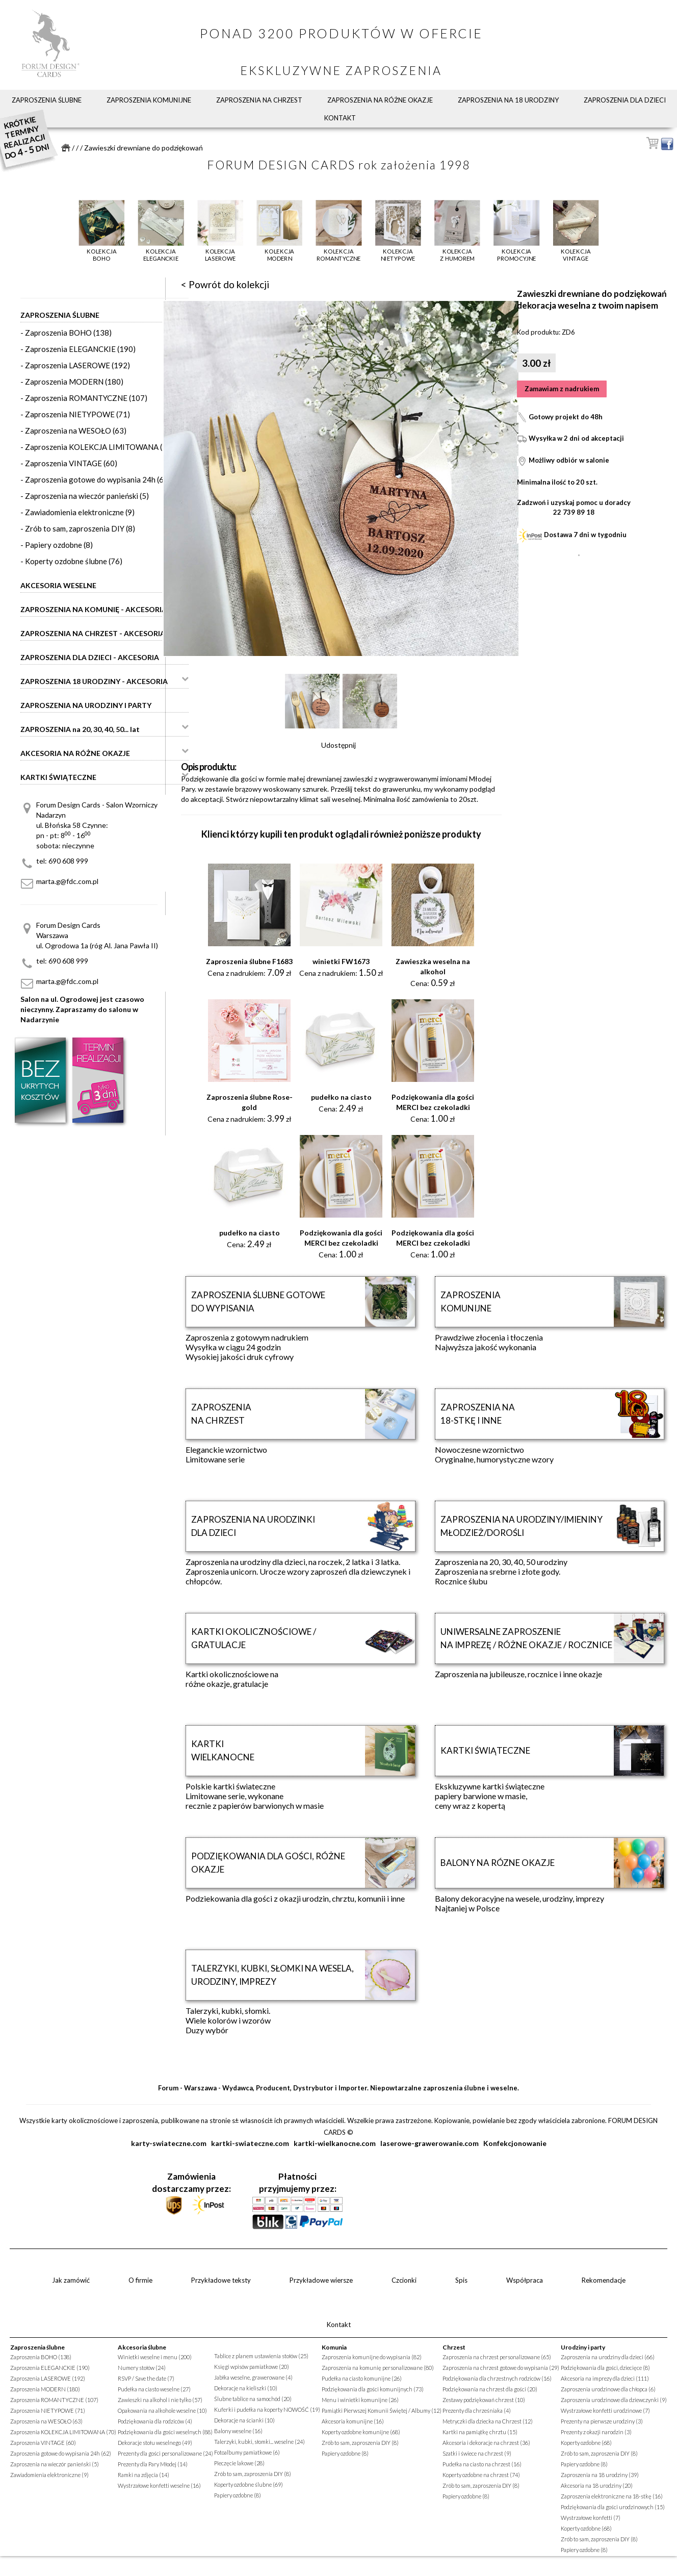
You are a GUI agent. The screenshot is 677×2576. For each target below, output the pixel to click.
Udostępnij (338, 745)
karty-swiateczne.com (168, 2143)
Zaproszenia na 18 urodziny (508, 100)
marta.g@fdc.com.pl (67, 881)
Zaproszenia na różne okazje (380, 100)
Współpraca (524, 2280)
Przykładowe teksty (221, 2280)
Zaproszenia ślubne (47, 100)
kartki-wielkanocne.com (335, 2143)
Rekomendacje (604, 2280)
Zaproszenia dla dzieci (625, 100)
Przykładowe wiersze (321, 2280)
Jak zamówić (71, 2280)
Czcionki (404, 2280)
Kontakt (340, 118)
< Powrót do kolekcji (225, 284)
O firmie (140, 2280)
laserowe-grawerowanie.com (429, 2143)
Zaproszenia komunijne (149, 100)
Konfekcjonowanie (514, 2143)
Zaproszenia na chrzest (259, 100)
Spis (461, 2280)
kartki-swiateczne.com (250, 2143)
